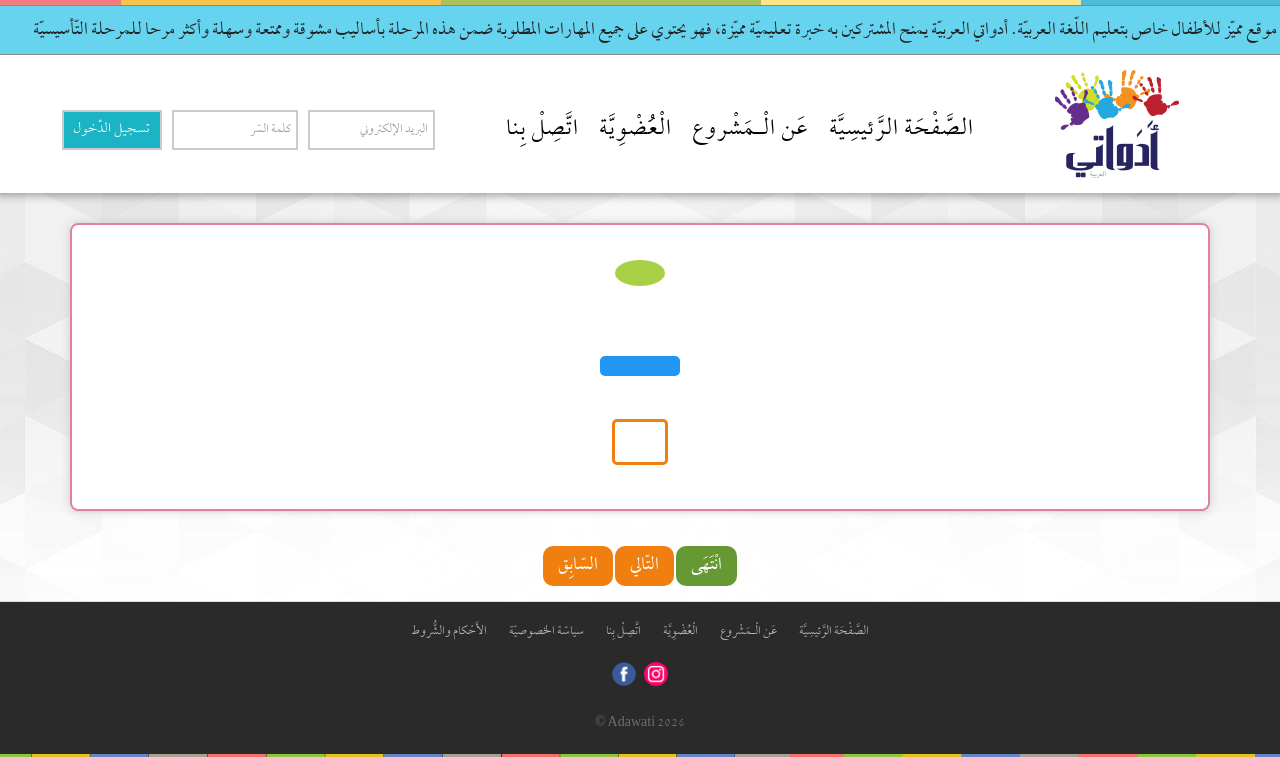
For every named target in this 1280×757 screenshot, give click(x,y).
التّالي (644, 565)
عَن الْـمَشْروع (750, 130)
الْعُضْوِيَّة (635, 130)
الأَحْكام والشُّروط (449, 631)
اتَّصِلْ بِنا (542, 130)
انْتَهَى (706, 565)
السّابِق (578, 565)
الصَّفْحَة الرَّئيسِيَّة (901, 130)
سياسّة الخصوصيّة (546, 631)
